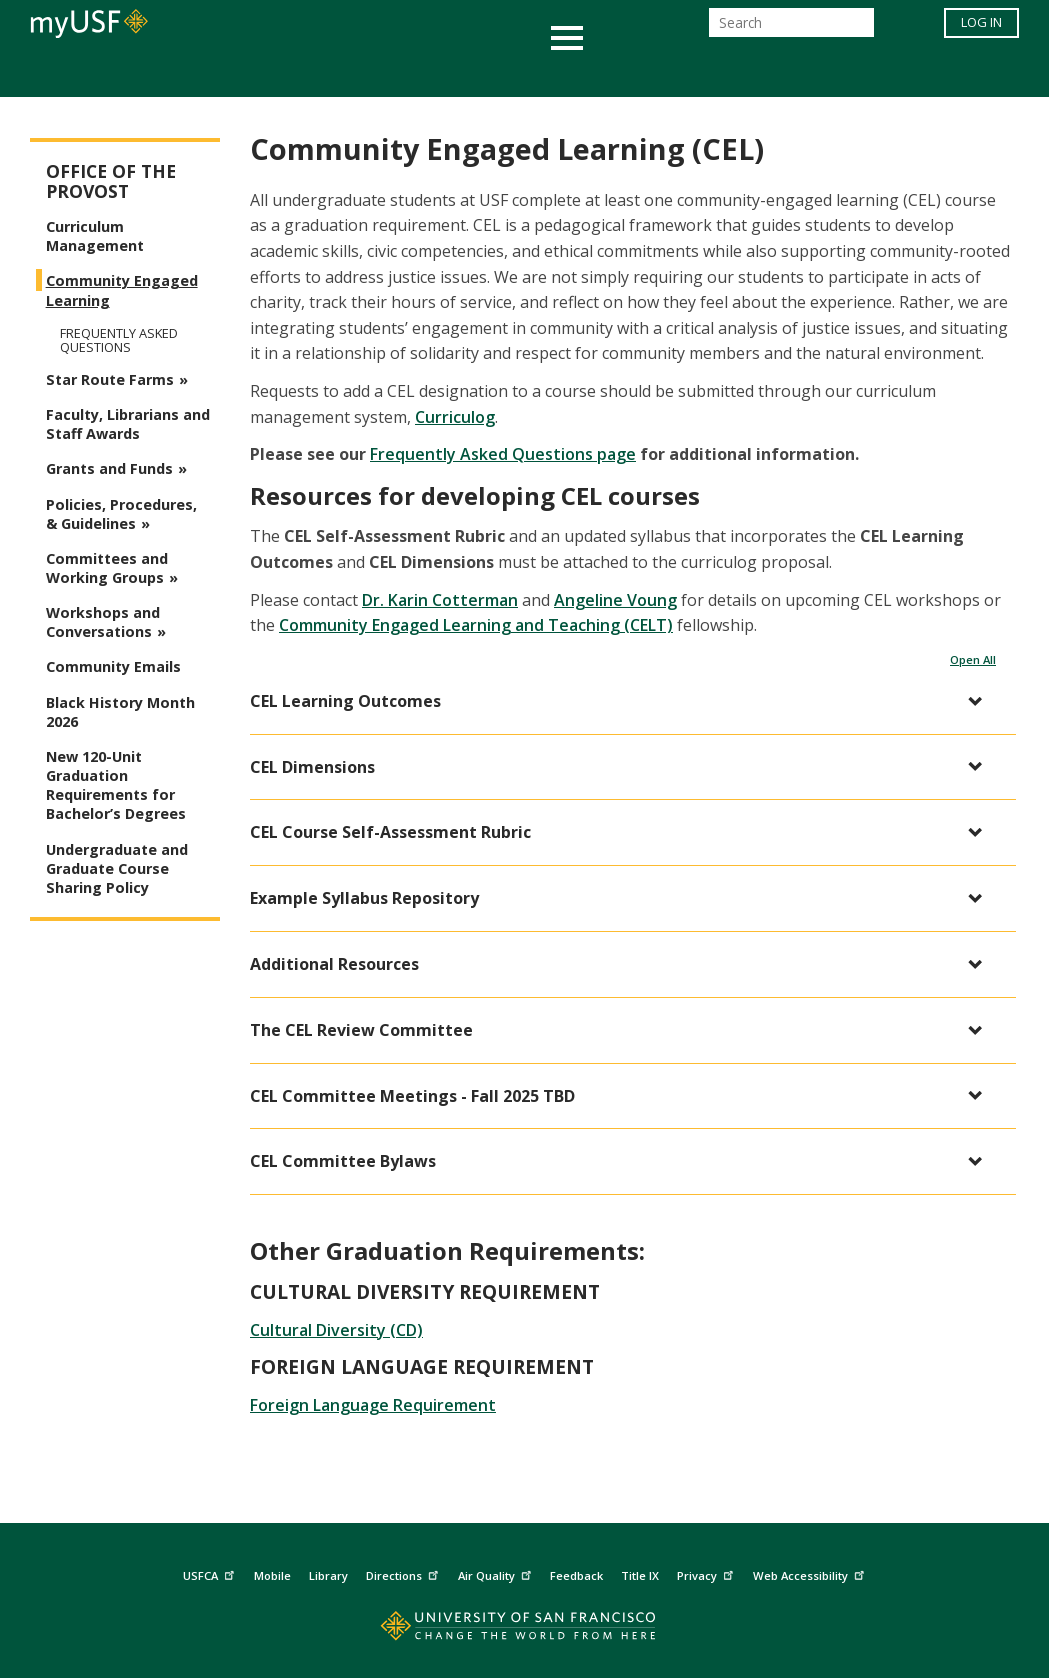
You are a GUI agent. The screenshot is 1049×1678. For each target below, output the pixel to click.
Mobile (272, 1575)
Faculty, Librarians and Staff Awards (128, 424)
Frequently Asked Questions (119, 340)
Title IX (640, 1575)
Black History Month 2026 (120, 712)
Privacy (707, 1572)
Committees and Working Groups (107, 568)
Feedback (576, 1575)
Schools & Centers (878, 73)
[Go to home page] (524, 1630)
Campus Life (624, 73)
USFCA (211, 1572)
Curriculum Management (95, 236)
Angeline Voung (615, 600)
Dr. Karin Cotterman (440, 600)
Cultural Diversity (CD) (336, 1330)
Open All (973, 659)
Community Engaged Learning (122, 290)
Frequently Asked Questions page (503, 454)
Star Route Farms (110, 379)
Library (328, 1575)
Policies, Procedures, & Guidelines (121, 514)
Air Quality (497, 1572)
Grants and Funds (109, 468)
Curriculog (455, 417)
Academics (137, 73)
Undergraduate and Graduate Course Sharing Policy (117, 868)
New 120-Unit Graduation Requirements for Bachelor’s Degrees (116, 785)
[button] (623, 701)
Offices (736, 73)
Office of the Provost (111, 181)
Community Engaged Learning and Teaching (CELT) (476, 625)
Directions (404, 1572)
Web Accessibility (811, 1572)
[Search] (791, 28)
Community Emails (113, 666)
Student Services (285, 73)
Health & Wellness (466, 73)
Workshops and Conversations (103, 622)
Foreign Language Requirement (373, 1405)
